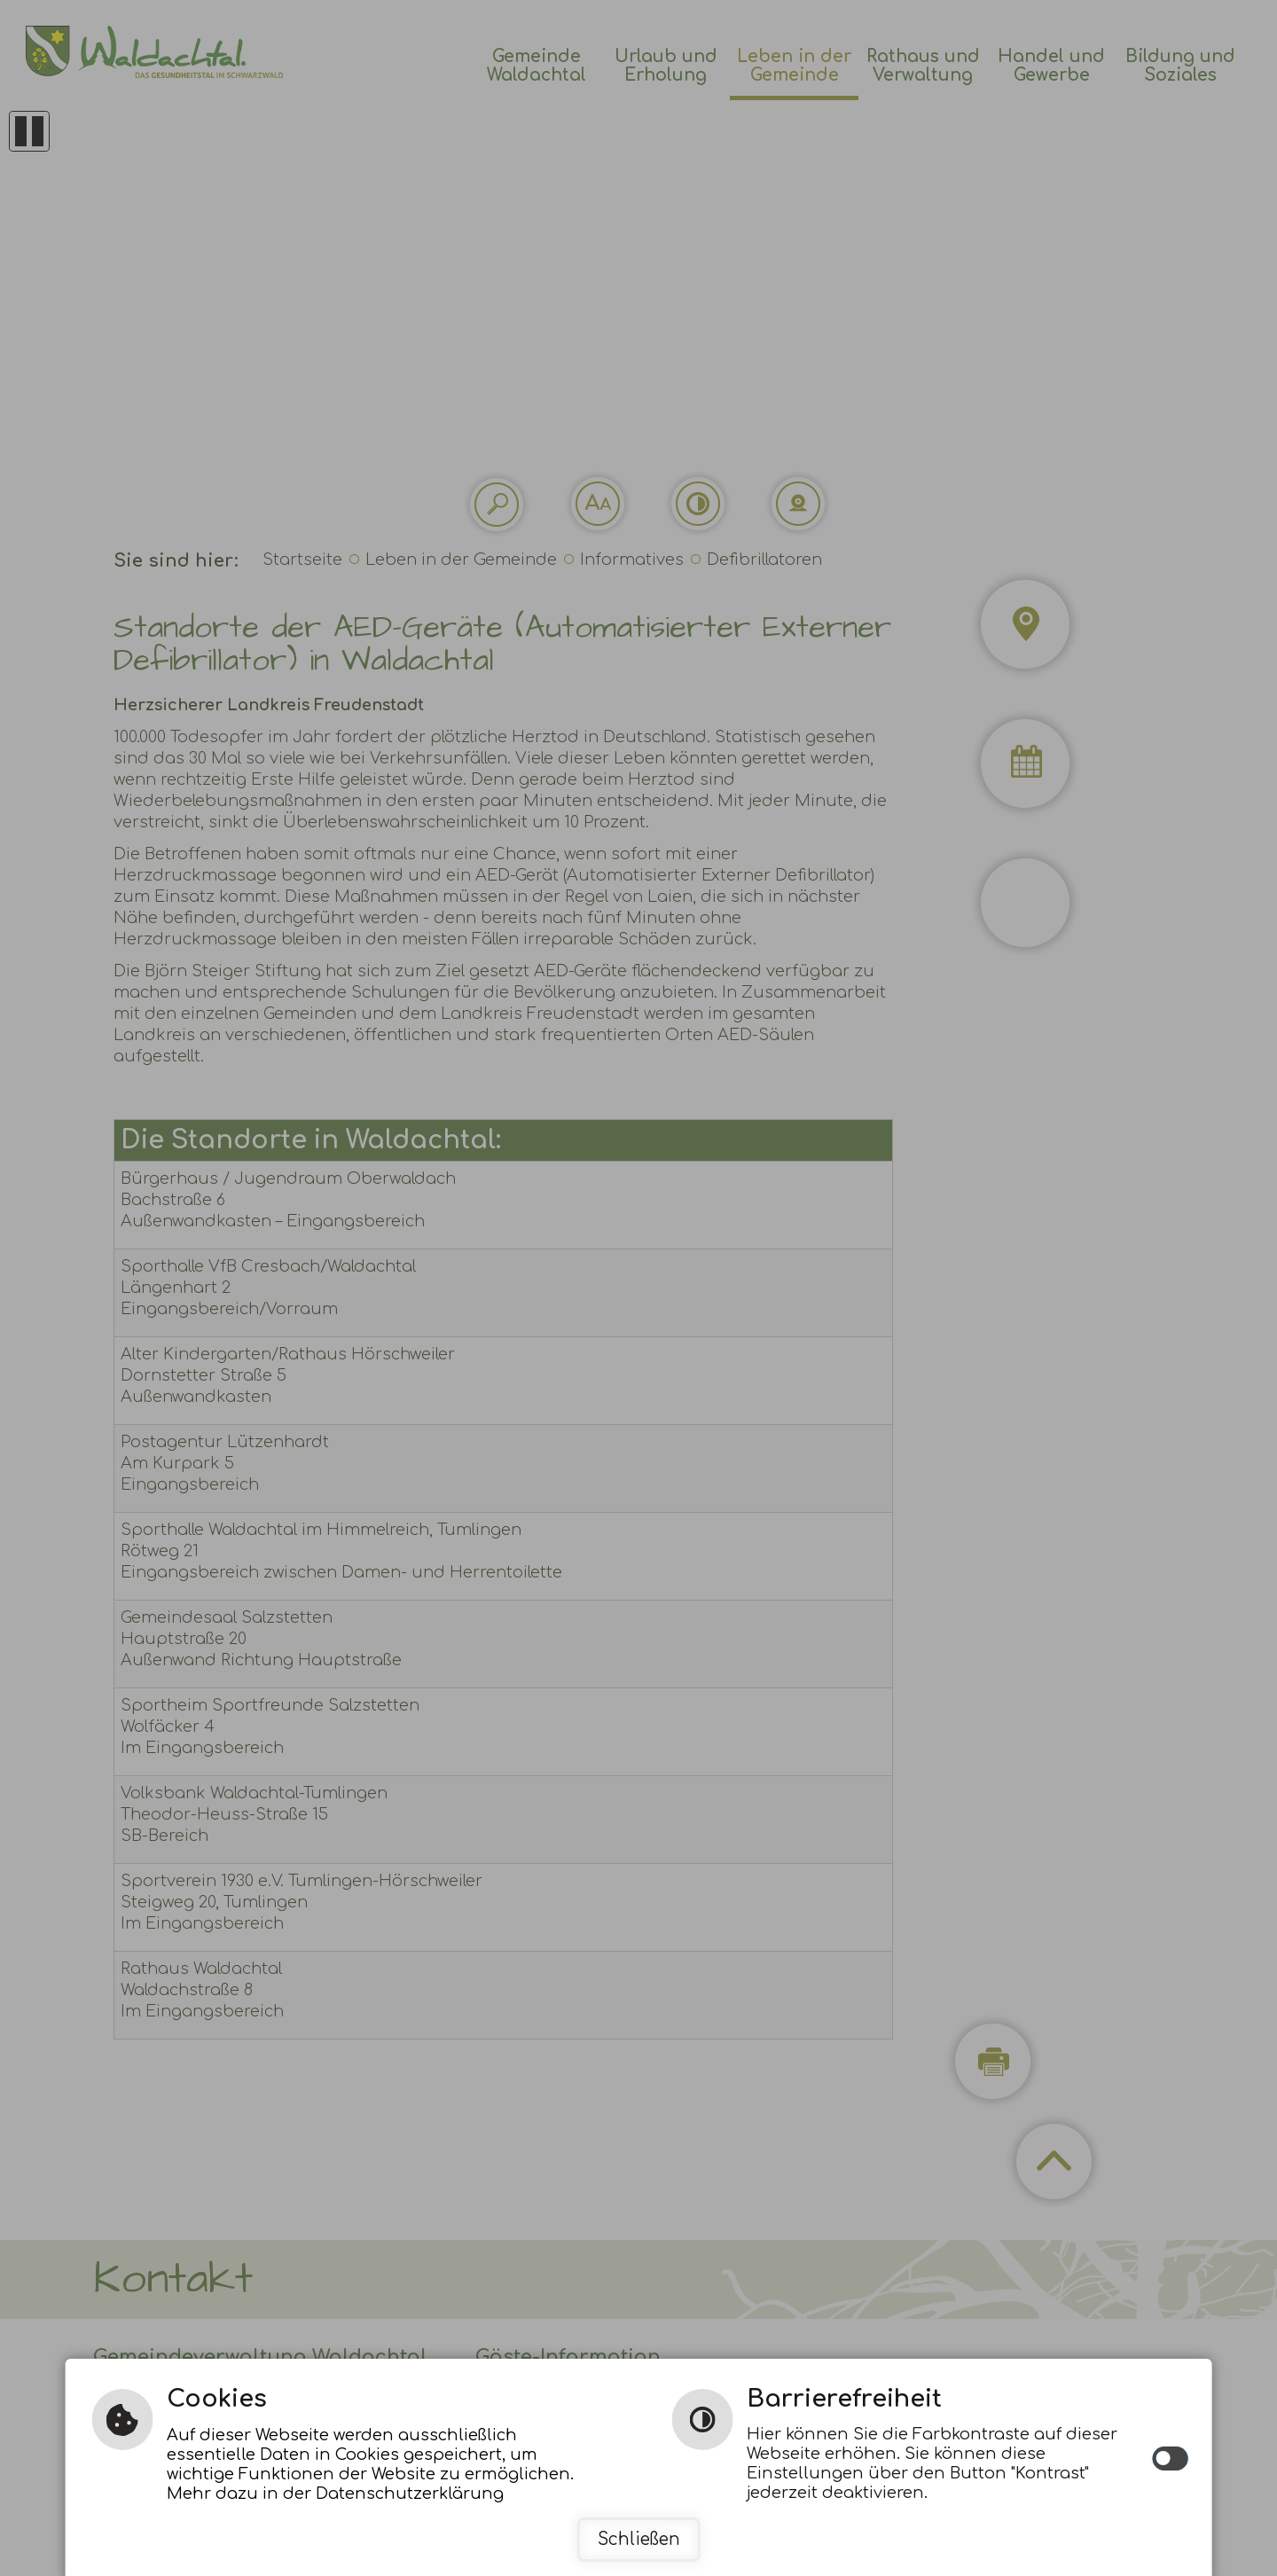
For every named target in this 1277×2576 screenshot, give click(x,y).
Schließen (639, 2539)
